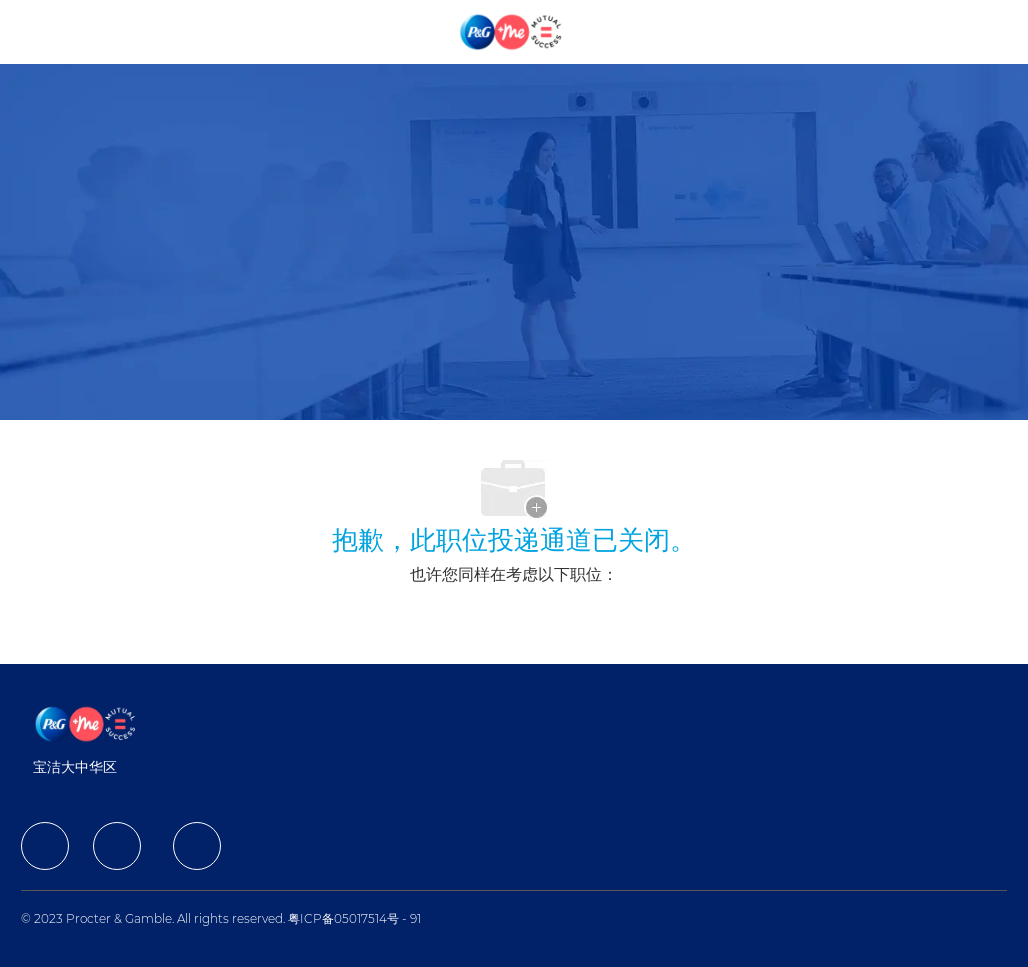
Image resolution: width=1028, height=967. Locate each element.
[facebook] (45, 846)
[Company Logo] (512, 31)
